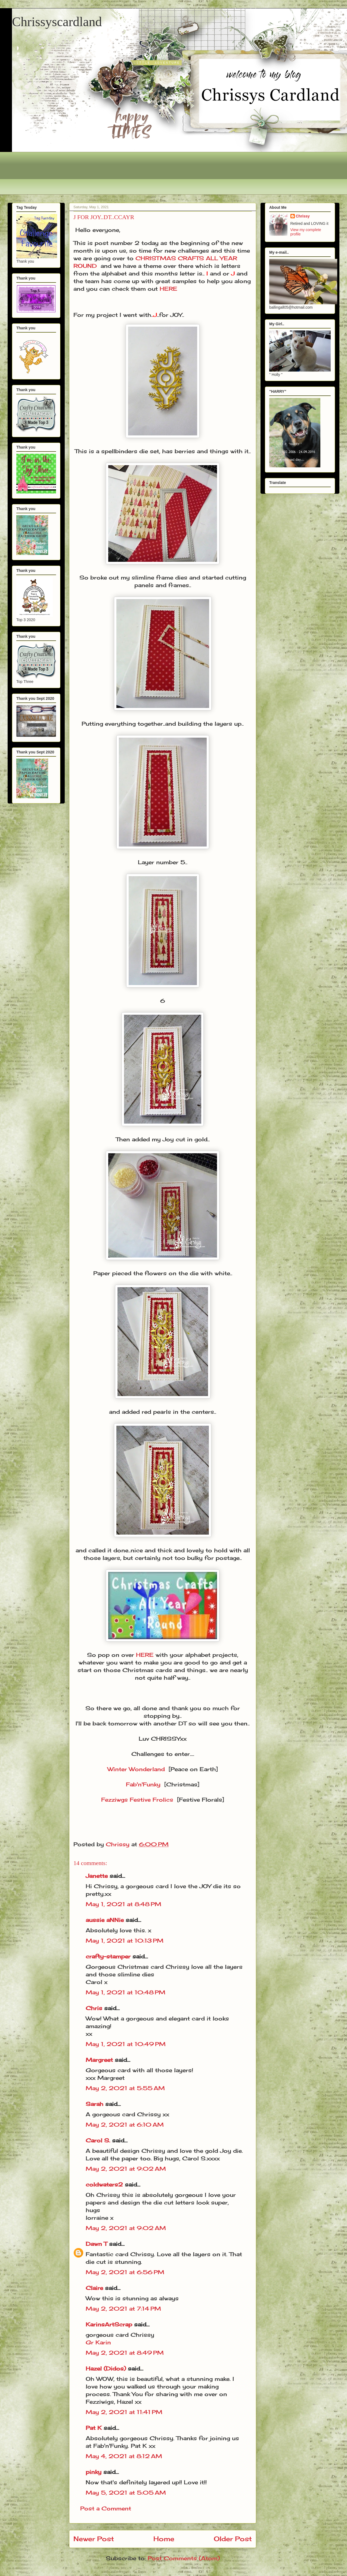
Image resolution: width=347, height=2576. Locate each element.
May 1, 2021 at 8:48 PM (123, 1904)
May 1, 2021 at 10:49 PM (126, 2044)
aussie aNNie (105, 1919)
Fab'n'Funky (143, 1784)
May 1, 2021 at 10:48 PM (125, 1992)
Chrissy (303, 216)
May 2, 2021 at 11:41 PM (124, 2412)
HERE (168, 288)
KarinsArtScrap (109, 2324)
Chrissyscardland (57, 21)
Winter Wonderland (136, 1769)
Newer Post (93, 2539)
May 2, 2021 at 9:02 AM (126, 2168)
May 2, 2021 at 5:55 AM (125, 2088)
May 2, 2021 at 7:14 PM (123, 2308)
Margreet (99, 2059)
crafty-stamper (108, 1956)
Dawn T (96, 2243)
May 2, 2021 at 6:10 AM (125, 2124)
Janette (97, 1875)
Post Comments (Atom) (184, 2558)
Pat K (94, 2427)
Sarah (94, 2103)
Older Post (233, 2539)
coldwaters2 (104, 2184)
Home (163, 2539)
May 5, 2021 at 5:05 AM (126, 2492)
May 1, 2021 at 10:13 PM (124, 1940)
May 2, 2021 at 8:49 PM (125, 2352)
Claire (95, 2287)
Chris (94, 2008)
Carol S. (98, 2140)
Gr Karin (98, 2342)
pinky (93, 2471)
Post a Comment (105, 2508)
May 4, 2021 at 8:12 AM (124, 2456)
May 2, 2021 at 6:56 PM (125, 2272)
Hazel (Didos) (106, 2368)
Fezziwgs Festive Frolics (137, 1799)
